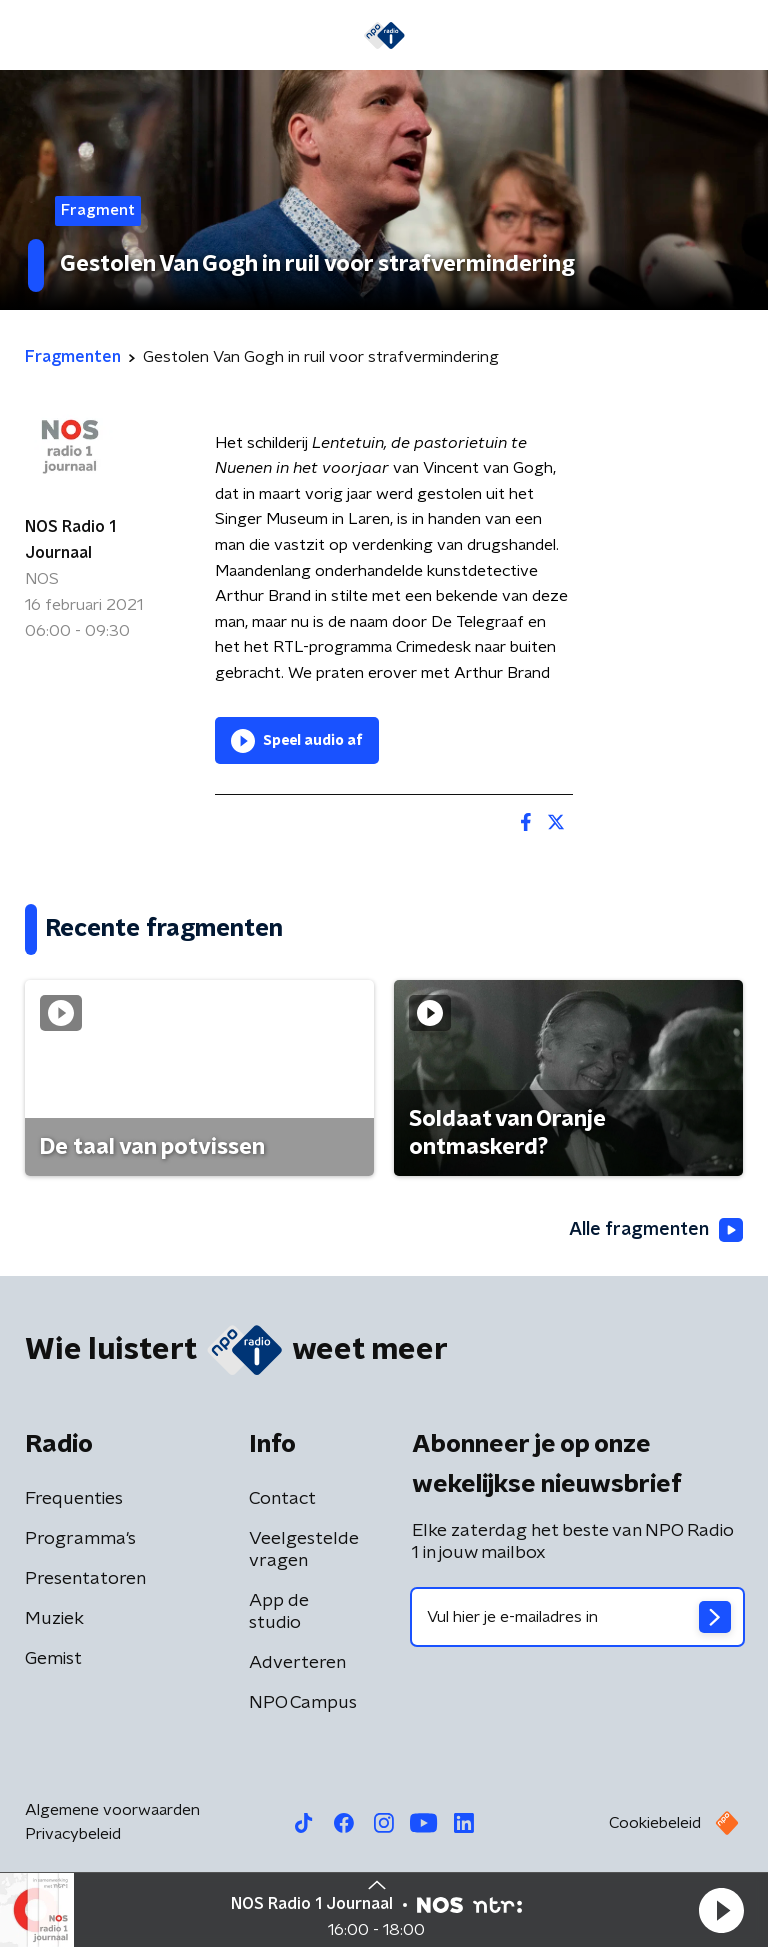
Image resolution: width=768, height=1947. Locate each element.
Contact (282, 1499)
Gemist (53, 1659)
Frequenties (74, 1499)
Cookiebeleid (655, 1823)
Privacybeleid (73, 1834)
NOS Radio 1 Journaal (70, 540)
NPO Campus (303, 1703)
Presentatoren (85, 1579)
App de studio (279, 1612)
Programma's (80, 1539)
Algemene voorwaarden (112, 1810)
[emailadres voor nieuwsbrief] (577, 1617)
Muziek (54, 1619)
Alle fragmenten (656, 1231)
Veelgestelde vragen (304, 1550)
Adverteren (297, 1663)
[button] (721, 1910)
